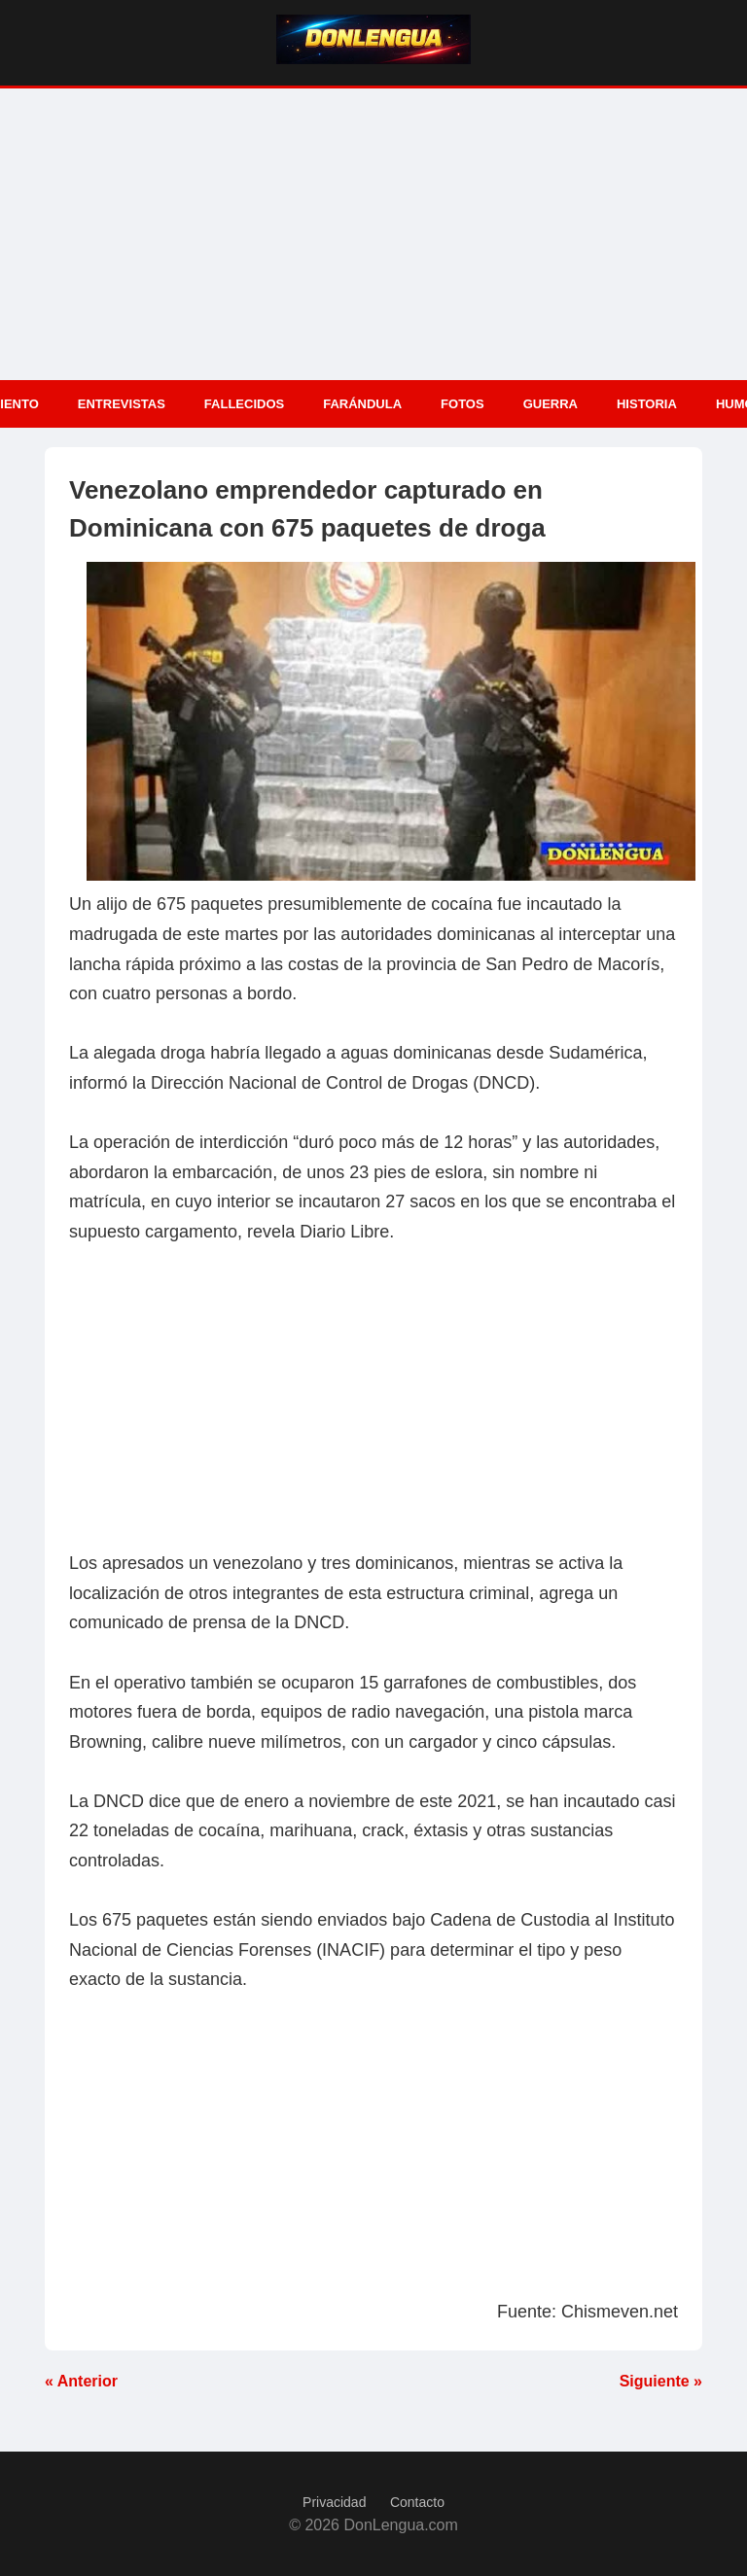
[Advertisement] (373, 234)
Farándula (362, 404)
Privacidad (334, 2502)
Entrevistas (121, 404)
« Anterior (81, 2381)
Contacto (417, 2502)
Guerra (550, 404)
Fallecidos (244, 404)
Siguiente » (661, 2381)
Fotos (462, 404)
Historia (647, 404)
